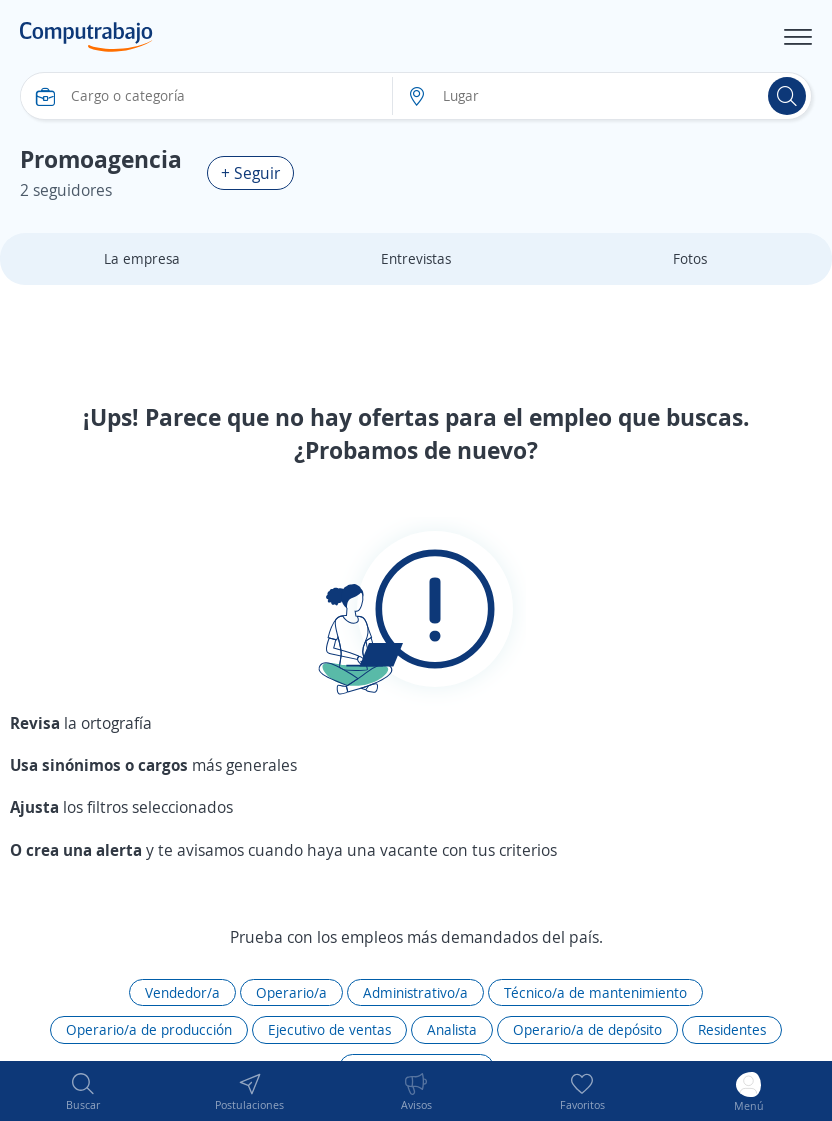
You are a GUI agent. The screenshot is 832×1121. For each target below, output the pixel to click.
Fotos (690, 258)
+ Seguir (250, 173)
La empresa (142, 258)
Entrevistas (416, 258)
